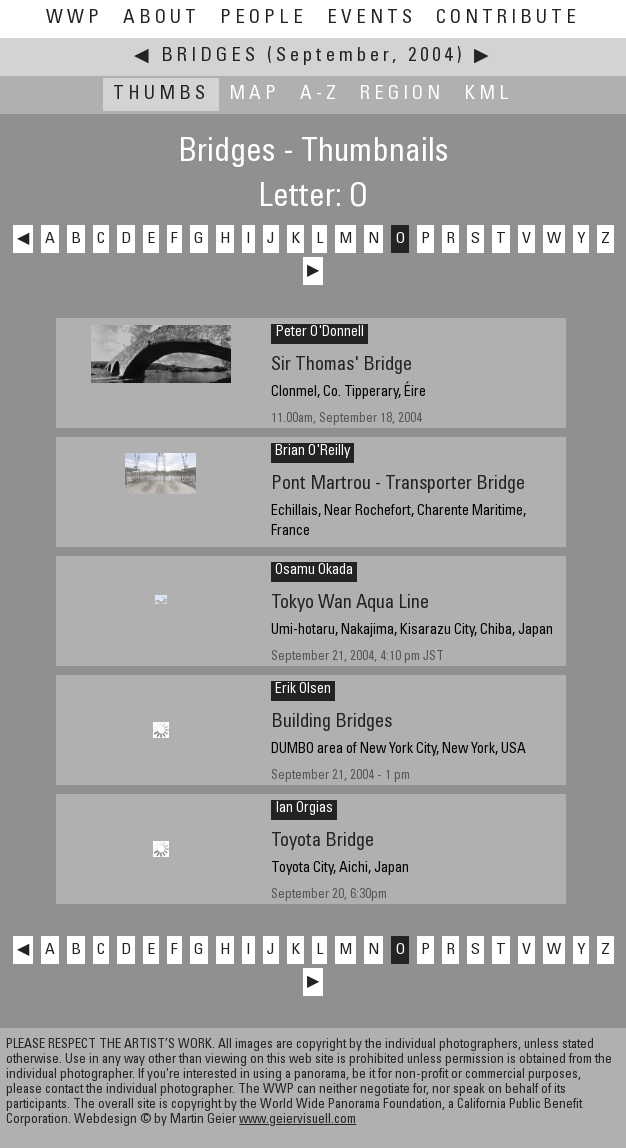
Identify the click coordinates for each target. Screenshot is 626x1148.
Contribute (508, 18)
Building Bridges (331, 722)
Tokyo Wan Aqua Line (350, 603)
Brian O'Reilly (312, 452)
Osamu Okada (314, 571)
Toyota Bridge (322, 841)
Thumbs (161, 94)
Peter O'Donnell (319, 333)
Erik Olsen (303, 690)
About (161, 18)
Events (371, 18)
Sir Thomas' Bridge (341, 365)
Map (254, 94)
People (263, 18)
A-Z (320, 94)
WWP (74, 18)
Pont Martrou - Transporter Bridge (398, 484)
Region (402, 94)
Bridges (210, 56)
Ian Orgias (304, 809)
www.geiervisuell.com (297, 1120)
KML (488, 94)
